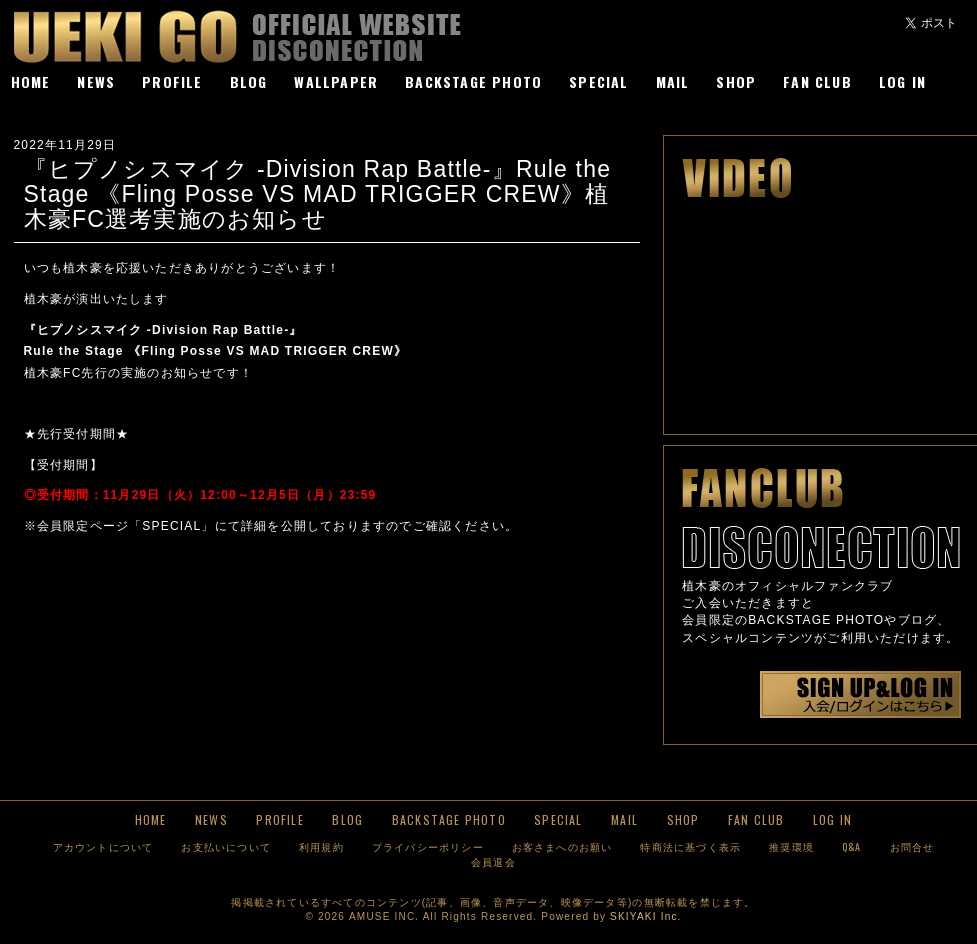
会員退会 (493, 861)
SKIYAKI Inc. (645, 916)
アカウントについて (103, 846)
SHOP (736, 81)
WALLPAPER (336, 81)
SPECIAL (598, 81)
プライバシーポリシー (428, 846)
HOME (31, 81)
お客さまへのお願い (562, 846)
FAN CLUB (817, 81)
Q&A (852, 846)
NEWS (96, 81)
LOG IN (902, 81)
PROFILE (172, 81)
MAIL (673, 81)
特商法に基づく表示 (690, 846)
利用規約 (321, 846)
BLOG (249, 81)
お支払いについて (226, 846)
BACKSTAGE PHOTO (473, 81)
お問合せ (912, 846)
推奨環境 (791, 846)
